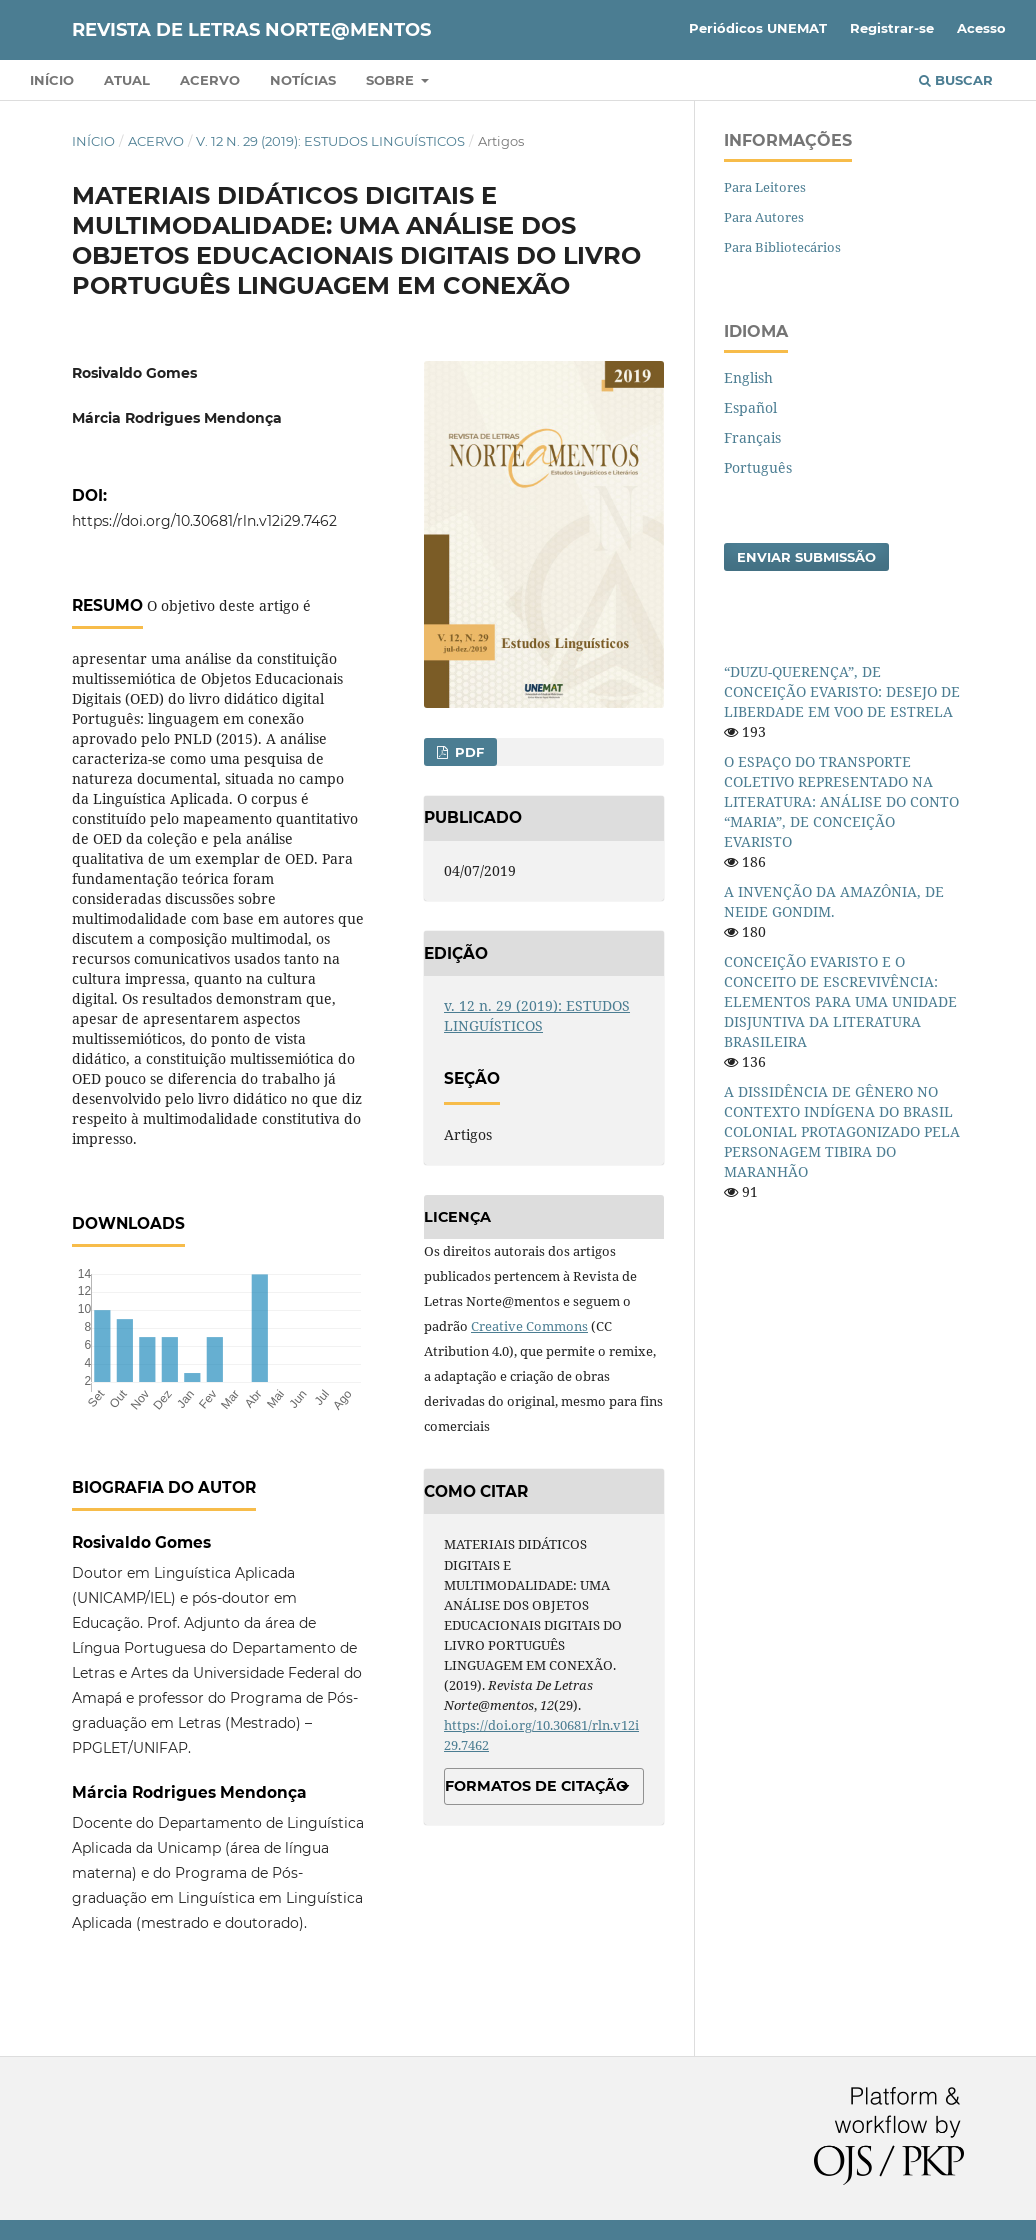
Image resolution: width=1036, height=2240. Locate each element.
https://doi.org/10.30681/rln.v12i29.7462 (204, 521)
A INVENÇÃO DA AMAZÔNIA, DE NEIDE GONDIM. (834, 901)
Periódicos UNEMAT (758, 28)
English (748, 377)
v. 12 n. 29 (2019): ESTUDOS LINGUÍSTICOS (330, 141)
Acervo (210, 80)
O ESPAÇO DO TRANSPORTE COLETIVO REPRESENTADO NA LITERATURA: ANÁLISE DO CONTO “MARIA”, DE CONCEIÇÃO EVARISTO (841, 801)
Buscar (956, 80)
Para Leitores (765, 187)
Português (758, 467)
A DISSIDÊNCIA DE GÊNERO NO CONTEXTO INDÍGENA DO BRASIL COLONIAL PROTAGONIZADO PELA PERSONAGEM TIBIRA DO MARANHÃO (842, 1131)
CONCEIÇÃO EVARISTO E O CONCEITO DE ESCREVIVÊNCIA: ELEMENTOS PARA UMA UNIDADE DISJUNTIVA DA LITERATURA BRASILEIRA (840, 1001)
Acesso (981, 28)
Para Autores (764, 217)
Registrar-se (892, 28)
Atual (127, 80)
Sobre (392, 80)
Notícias (303, 80)
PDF (467, 752)
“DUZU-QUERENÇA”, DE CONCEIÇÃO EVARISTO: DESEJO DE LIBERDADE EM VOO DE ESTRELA (842, 691)
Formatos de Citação (536, 1786)
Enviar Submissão (806, 557)
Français (752, 437)
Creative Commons (529, 1326)
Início (52, 80)
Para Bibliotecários (782, 247)
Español (750, 407)
